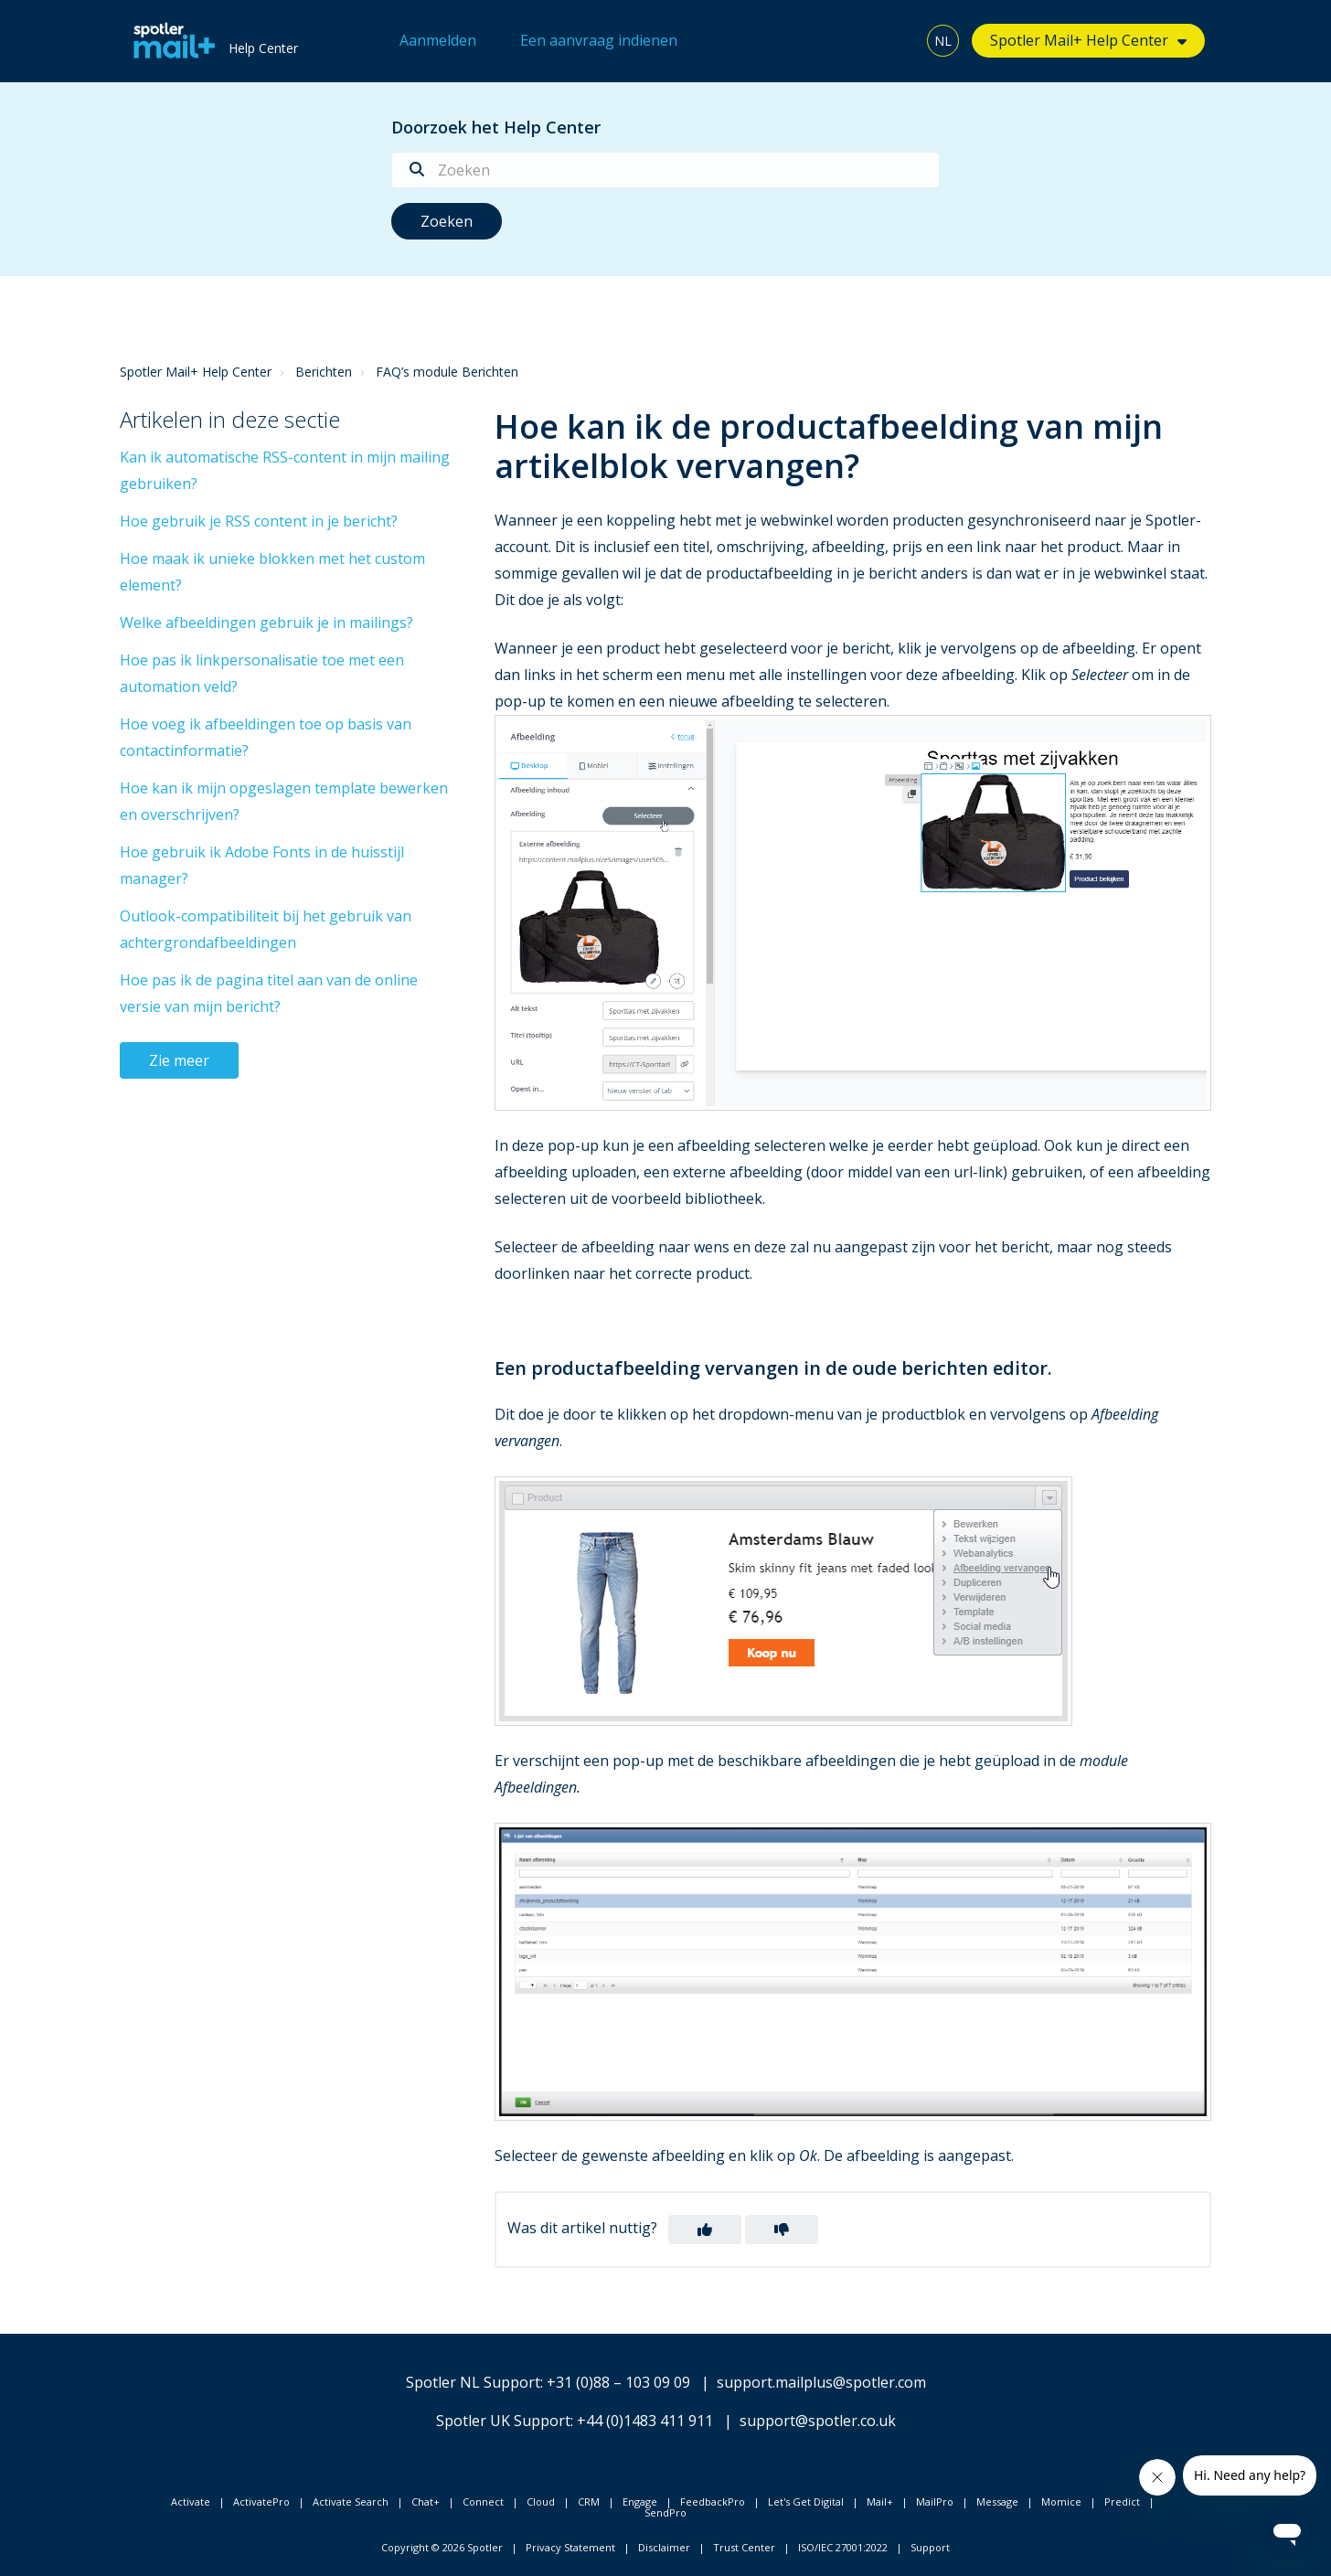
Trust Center (744, 2547)
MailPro (934, 2501)
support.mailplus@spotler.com (821, 2382)
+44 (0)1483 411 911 (645, 2421)
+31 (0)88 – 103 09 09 (618, 2382)
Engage (640, 2501)
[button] (704, 2229)
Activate (190, 2501)
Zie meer (179, 1060)
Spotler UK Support (503, 2421)
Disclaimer (664, 2547)
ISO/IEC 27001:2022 (843, 2547)
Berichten (323, 371)
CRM (589, 2501)
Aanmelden (437, 40)
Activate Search (351, 2501)
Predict (1122, 2501)
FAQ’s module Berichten (447, 371)
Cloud (541, 2501)
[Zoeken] (665, 170)
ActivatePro (261, 2501)
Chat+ (425, 2501)
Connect (483, 2501)
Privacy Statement (570, 2547)
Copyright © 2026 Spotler (442, 2547)
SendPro (665, 2512)
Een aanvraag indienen (598, 40)
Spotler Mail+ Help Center (1079, 40)
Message (997, 2501)
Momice (1061, 2501)
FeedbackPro (712, 2501)
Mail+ (880, 2501)
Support (930, 2547)
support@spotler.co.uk (818, 2421)
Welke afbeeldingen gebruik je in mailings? (266, 622)
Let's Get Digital (806, 2501)
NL (943, 40)
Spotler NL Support (473, 2382)
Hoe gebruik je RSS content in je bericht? (259, 521)
